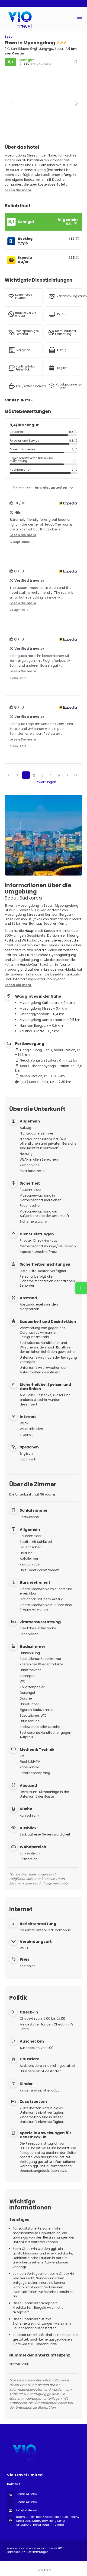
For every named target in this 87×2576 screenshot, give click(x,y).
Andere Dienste (19, 400)
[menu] (80, 18)
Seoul (9, 37)
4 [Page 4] (50, 775)
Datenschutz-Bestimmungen (27, 2552)
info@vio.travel (26, 2510)
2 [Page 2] (34, 775)
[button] (11, 103)
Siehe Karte (43, 2570)
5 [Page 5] (59, 775)
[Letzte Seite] (75, 775)
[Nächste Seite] (67, 775)
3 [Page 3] (42, 775)
